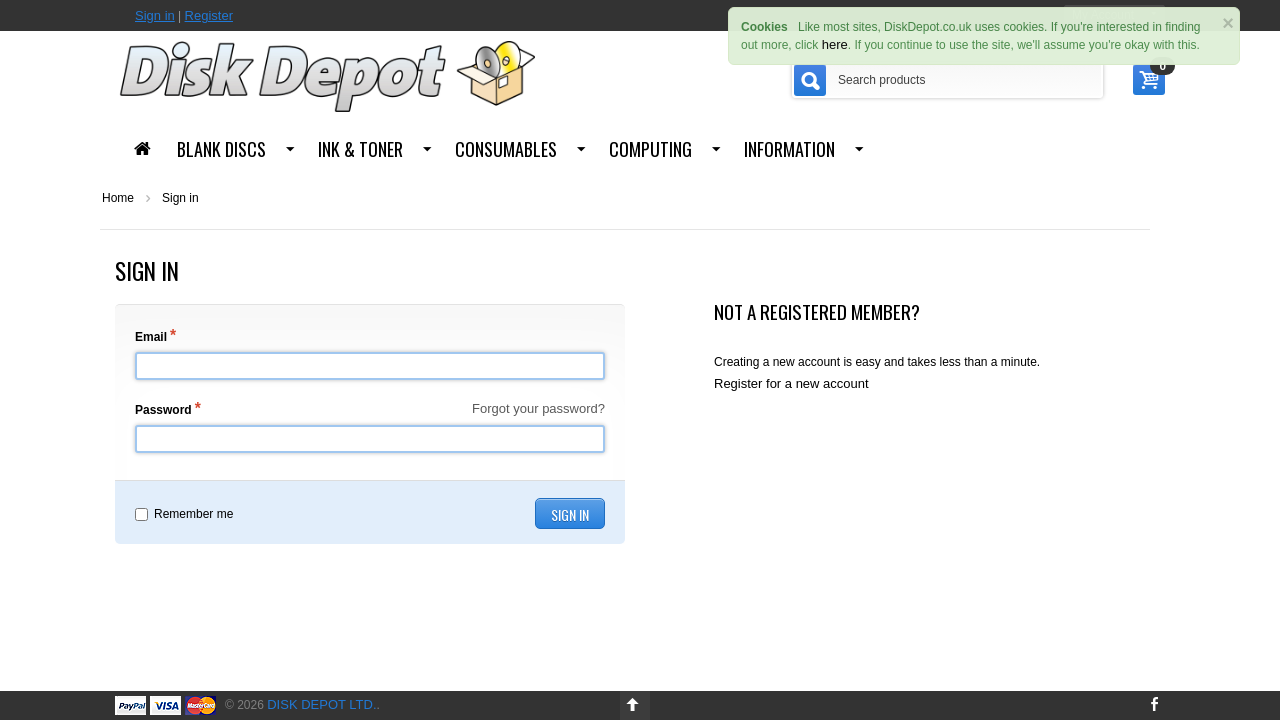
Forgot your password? (538, 408)
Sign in (155, 15)
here (835, 44)
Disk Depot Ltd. (321, 704)
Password (163, 410)
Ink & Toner (360, 149)
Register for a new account (791, 383)
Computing (650, 149)
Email (151, 337)
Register (209, 15)
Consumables (506, 149)
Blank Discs (221, 149)
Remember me (184, 514)
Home (118, 198)
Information (789, 149)
